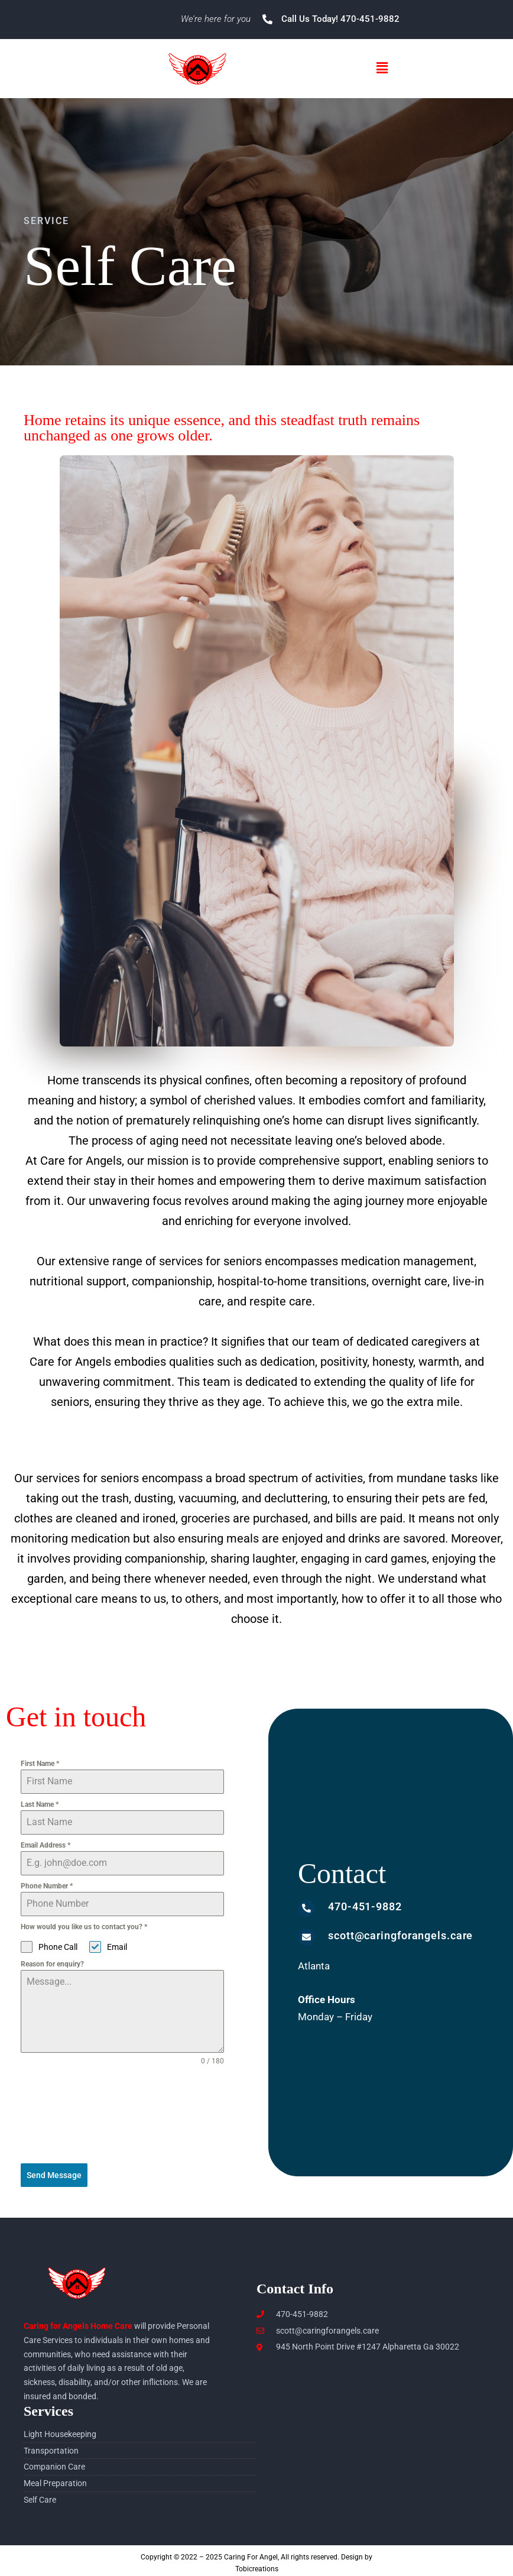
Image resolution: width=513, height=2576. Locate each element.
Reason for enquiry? (52, 1964)
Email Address (45, 1845)
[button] (382, 68)
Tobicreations (256, 2563)
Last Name (40, 1804)
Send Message (54, 2175)
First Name (40, 1764)
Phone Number (47, 1886)
